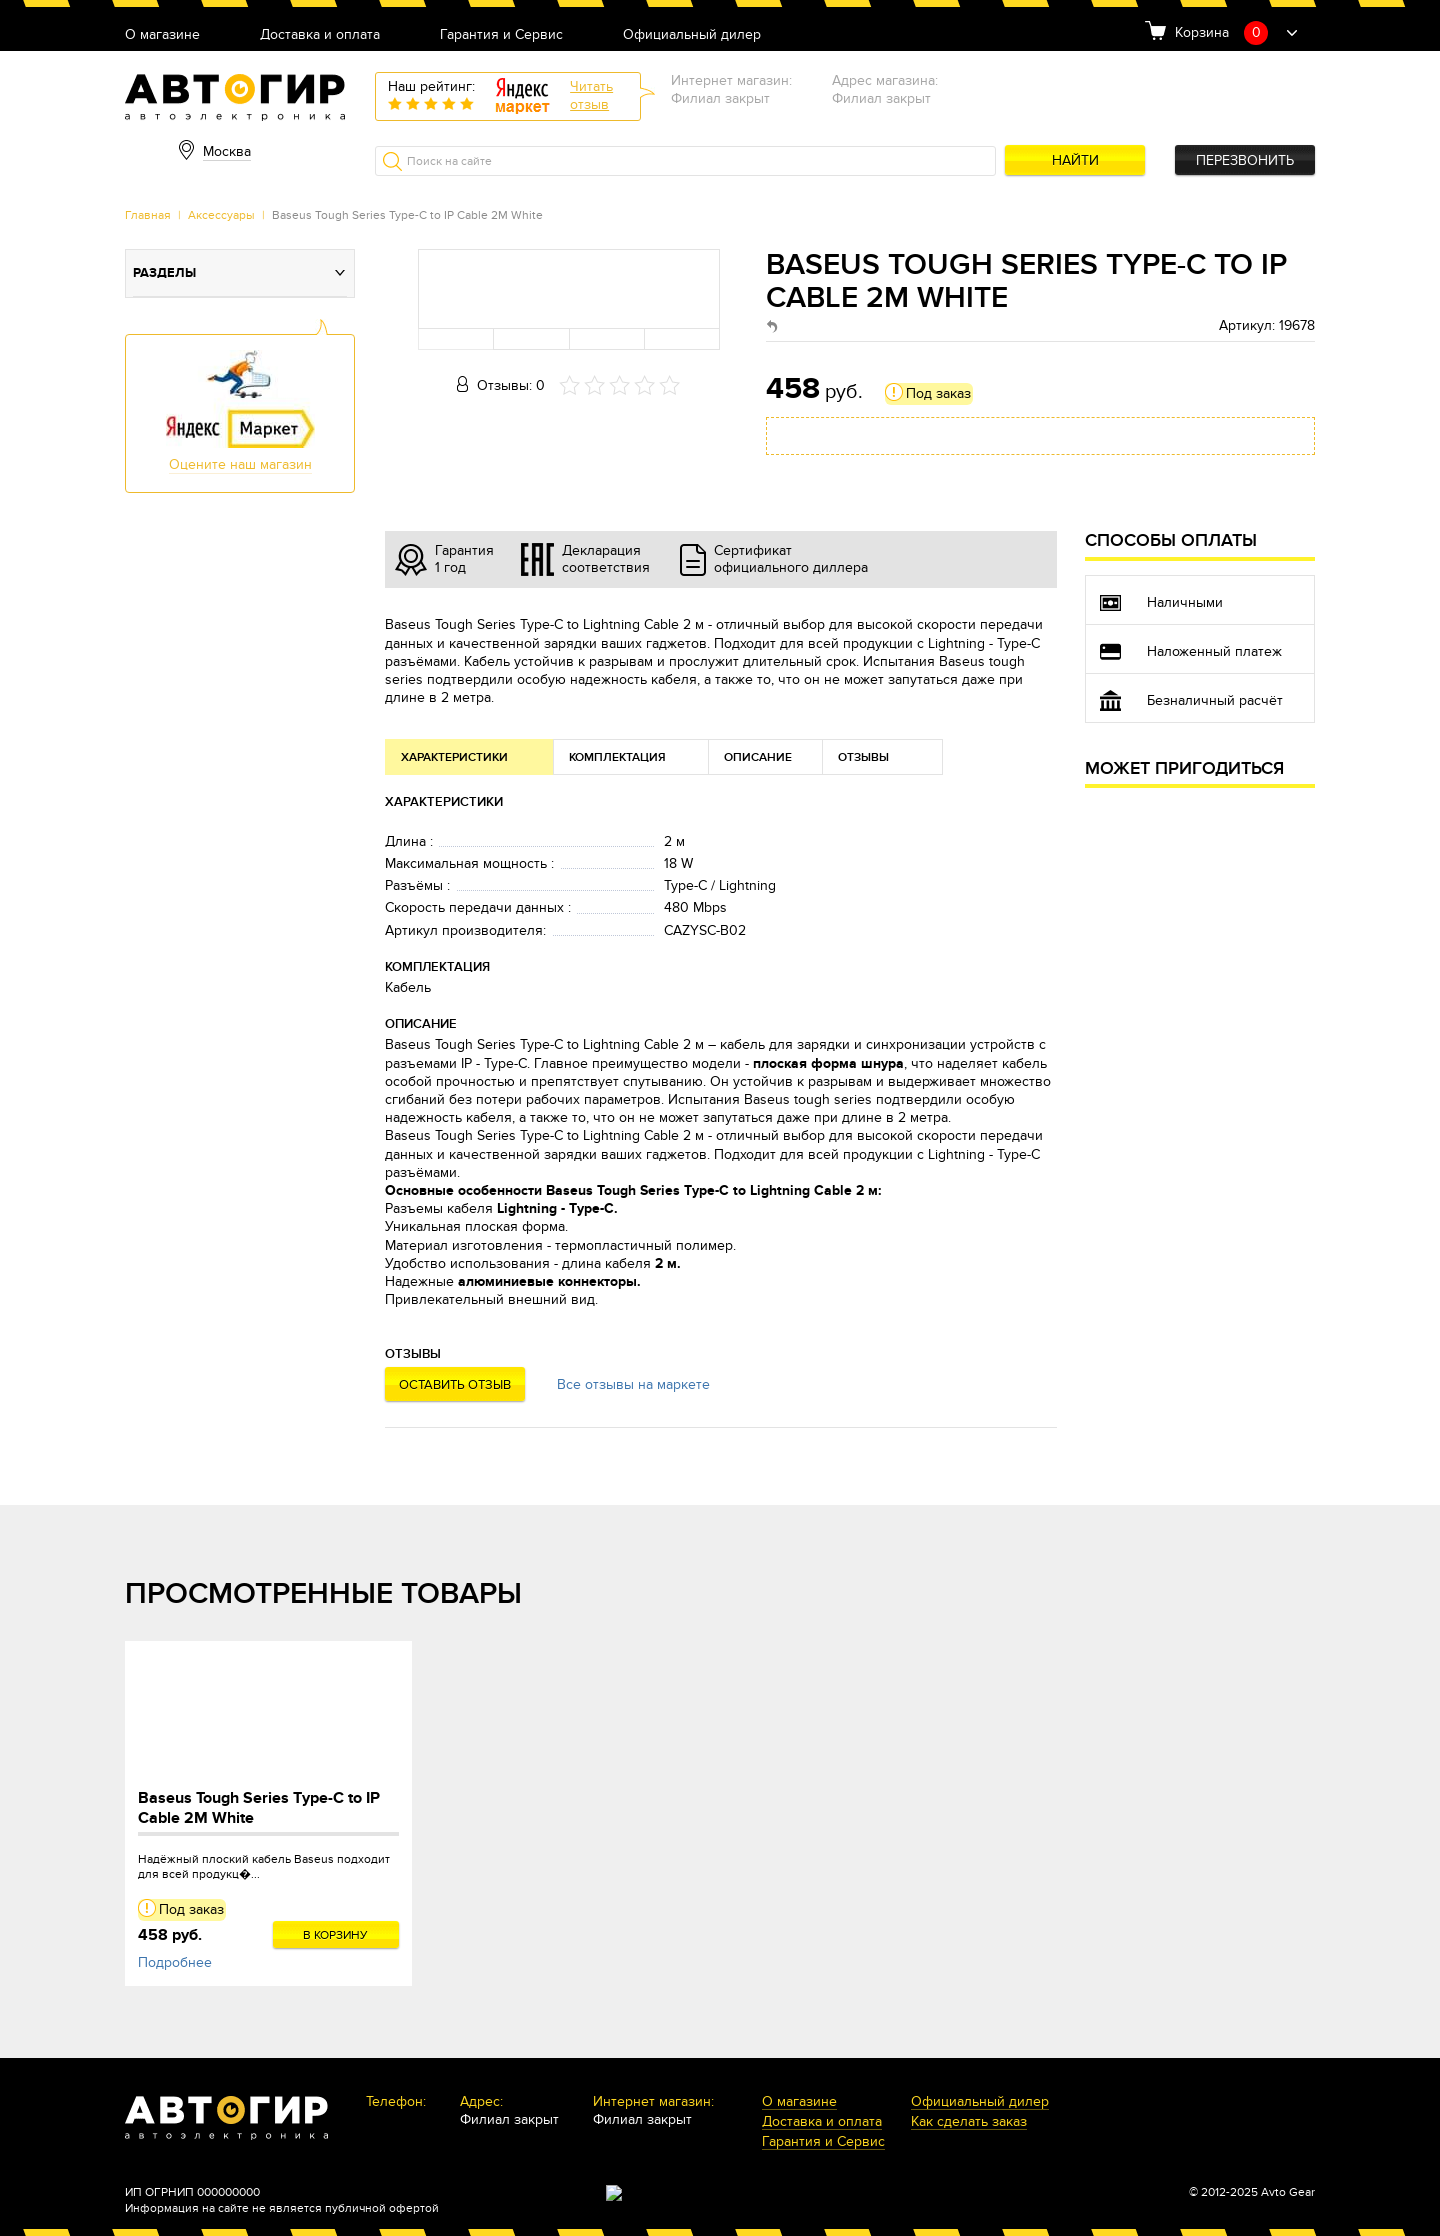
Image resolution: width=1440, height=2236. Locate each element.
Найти (1075, 160)
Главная (148, 215)
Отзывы (863, 757)
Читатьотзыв (591, 95)
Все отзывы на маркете (633, 1384)
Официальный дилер (692, 35)
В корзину (335, 1935)
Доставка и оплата (320, 35)
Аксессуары (221, 215)
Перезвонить (1245, 160)
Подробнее (175, 1962)
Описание (758, 757)
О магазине (162, 35)
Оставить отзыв (455, 1385)
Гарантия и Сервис (501, 35)
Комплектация (617, 757)
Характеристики (454, 757)
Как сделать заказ (969, 2122)
